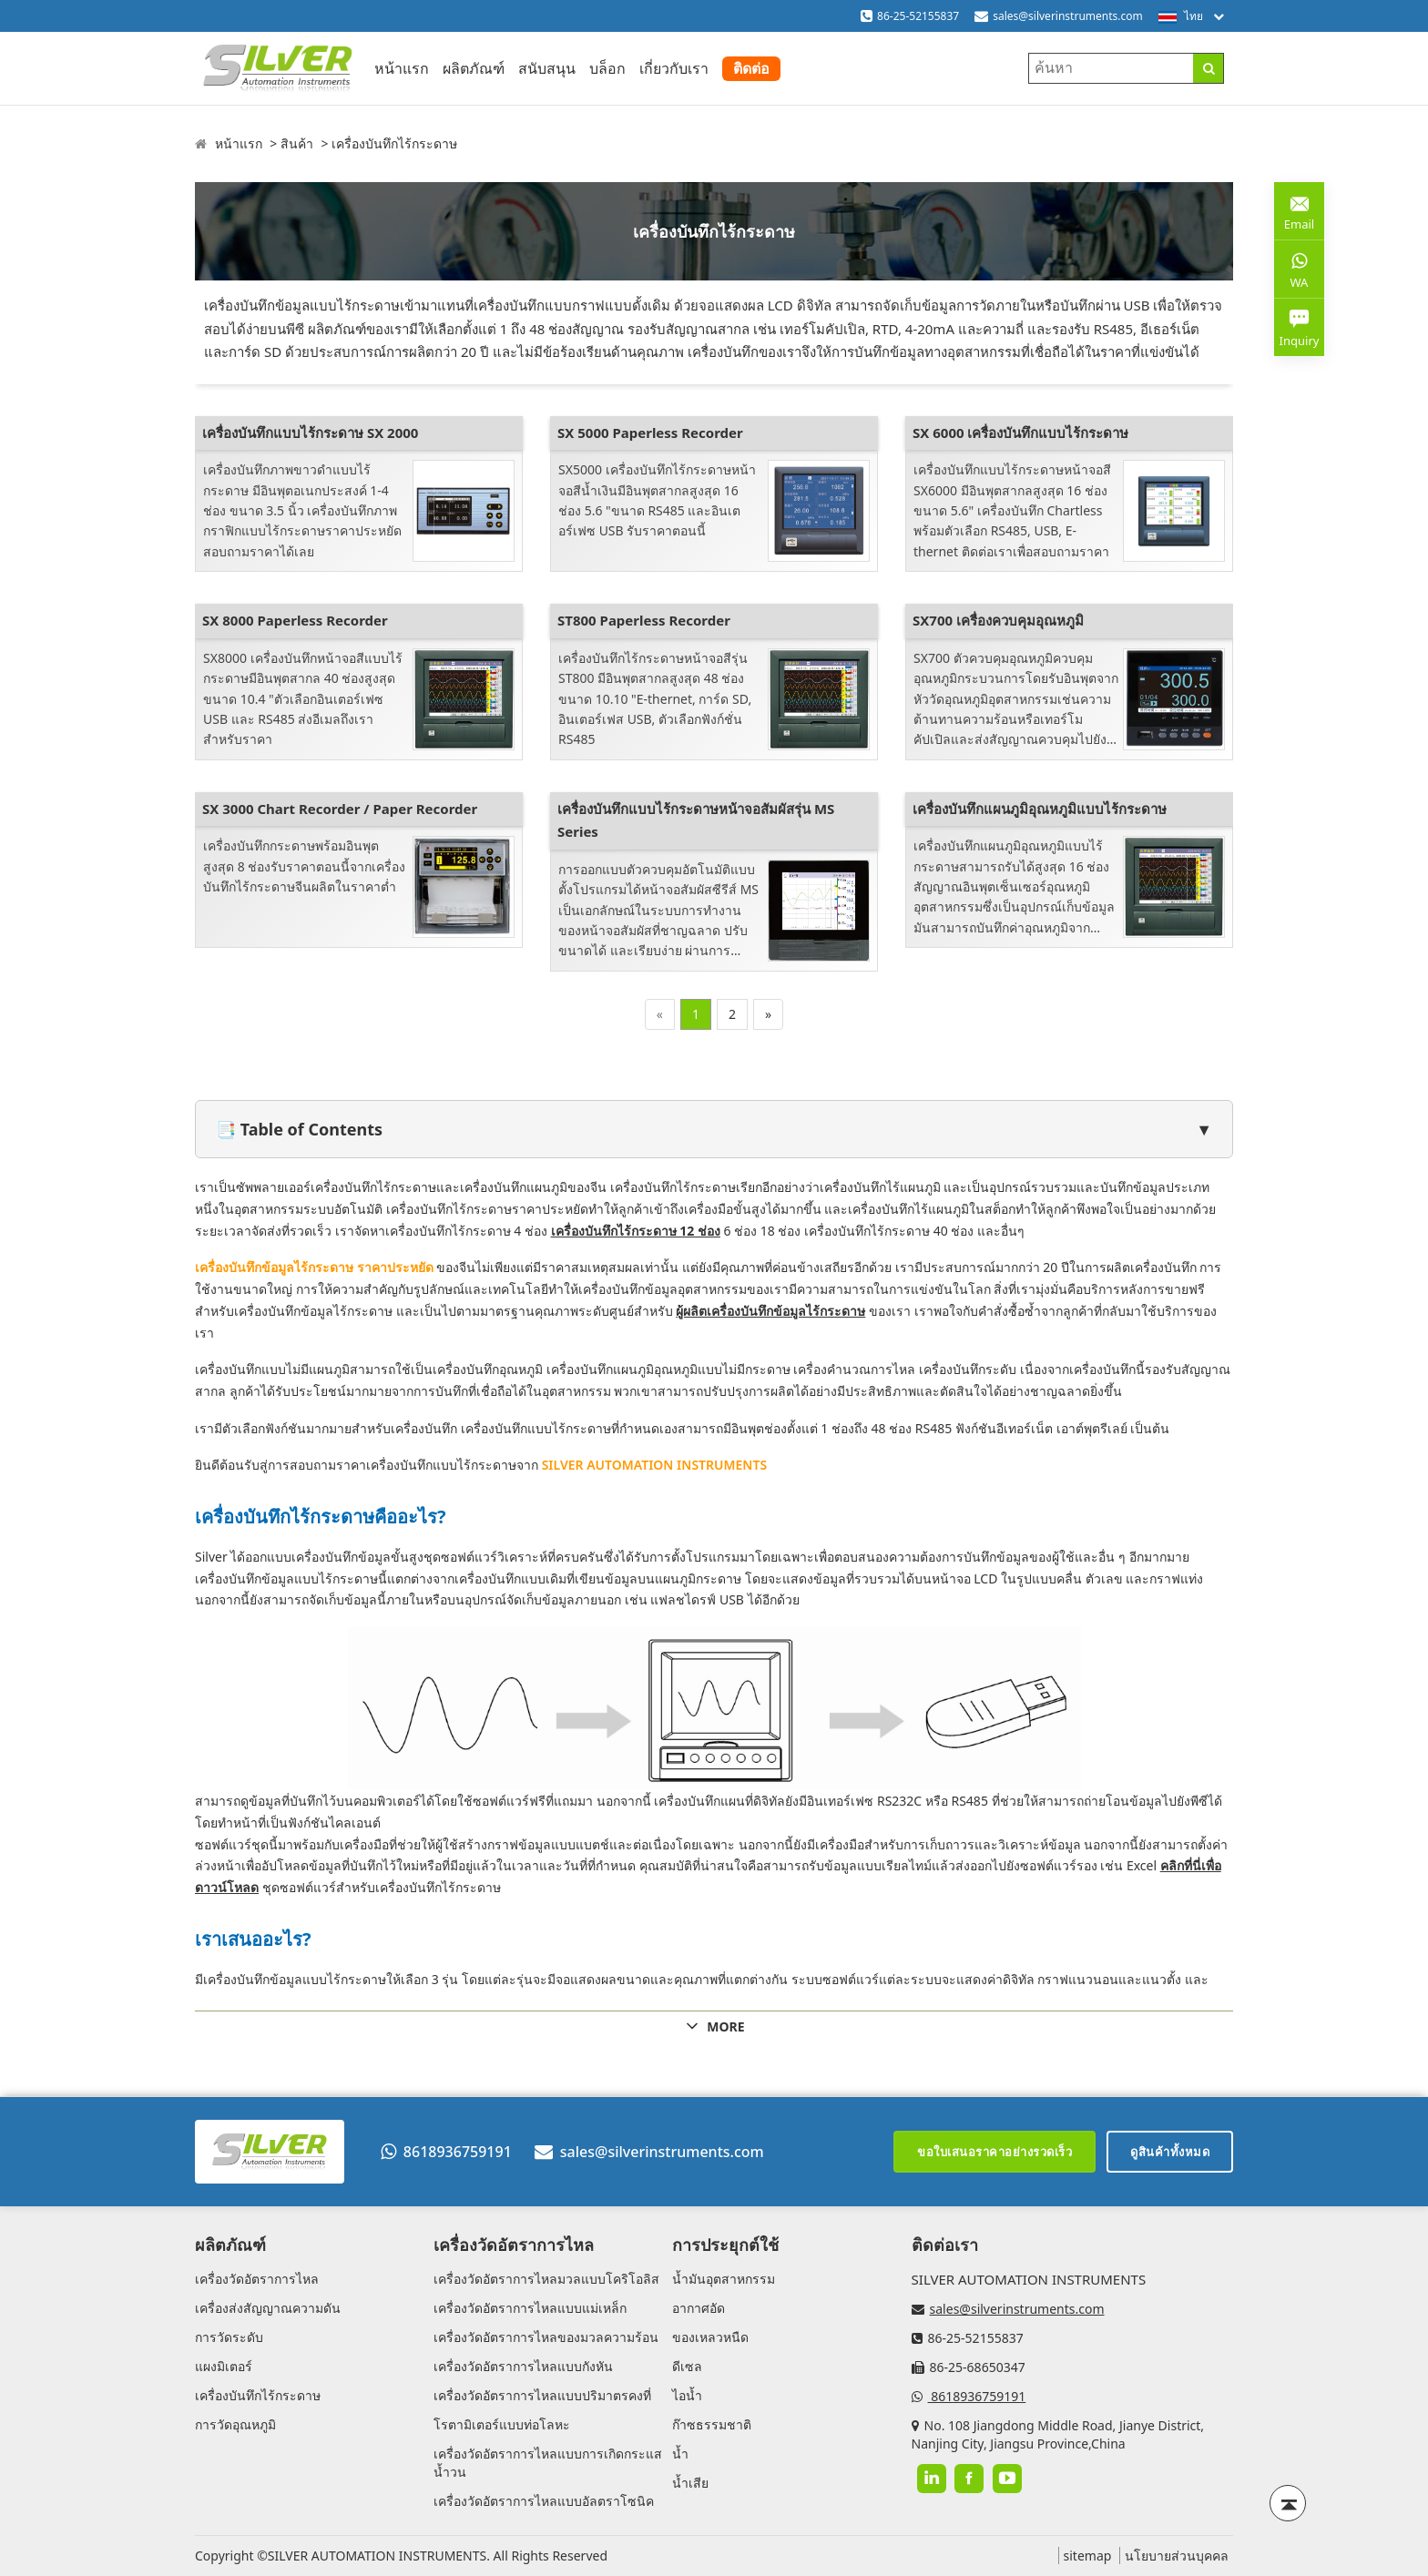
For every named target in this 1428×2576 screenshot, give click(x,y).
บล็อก (607, 68)
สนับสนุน (547, 68)
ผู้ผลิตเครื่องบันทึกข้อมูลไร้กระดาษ (770, 1310)
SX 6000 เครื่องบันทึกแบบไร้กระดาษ (1020, 432)
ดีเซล (687, 2366)
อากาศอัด (698, 2307)
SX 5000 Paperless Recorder (650, 432)
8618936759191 (446, 2152)
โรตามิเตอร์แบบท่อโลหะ (502, 2424)
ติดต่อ (751, 68)
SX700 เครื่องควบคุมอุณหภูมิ (998, 620)
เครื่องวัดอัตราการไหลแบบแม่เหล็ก (530, 2307)
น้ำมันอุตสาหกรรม (723, 2278)
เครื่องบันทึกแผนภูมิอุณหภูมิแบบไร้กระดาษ (1040, 808)
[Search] (1208, 68)
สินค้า (296, 143)
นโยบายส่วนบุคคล (1177, 2555)
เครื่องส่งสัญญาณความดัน (268, 2307)
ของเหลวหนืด (710, 2337)
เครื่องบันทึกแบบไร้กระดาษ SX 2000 (310, 432)
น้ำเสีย (690, 2482)
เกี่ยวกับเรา (674, 68)
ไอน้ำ (687, 2395)
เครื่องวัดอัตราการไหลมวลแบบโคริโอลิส (546, 2278)
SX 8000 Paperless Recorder (295, 620)
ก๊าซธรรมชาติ (711, 2424)
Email (1299, 210)
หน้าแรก (401, 68)
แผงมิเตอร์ (223, 2366)
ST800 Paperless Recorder (643, 620)
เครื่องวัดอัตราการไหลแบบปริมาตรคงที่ (542, 2395)
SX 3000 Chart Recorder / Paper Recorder (339, 808)
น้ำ (680, 2453)
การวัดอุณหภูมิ (235, 2424)
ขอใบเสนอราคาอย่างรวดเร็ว (994, 2151)
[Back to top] (1288, 2503)
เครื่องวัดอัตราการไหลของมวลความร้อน (546, 2337)
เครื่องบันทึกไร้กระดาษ (394, 143)
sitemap (1088, 2555)
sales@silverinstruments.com (1068, 16)
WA (1299, 268)
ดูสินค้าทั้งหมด (1169, 2151)
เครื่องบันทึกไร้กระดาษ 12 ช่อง (635, 1230)
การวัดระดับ (229, 2337)
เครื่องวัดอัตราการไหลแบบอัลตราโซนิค (544, 2501)
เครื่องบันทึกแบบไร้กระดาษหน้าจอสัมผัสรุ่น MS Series (695, 820)
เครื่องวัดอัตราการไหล (257, 2278)
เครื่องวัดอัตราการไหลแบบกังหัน (523, 2366)
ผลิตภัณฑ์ (474, 68)
